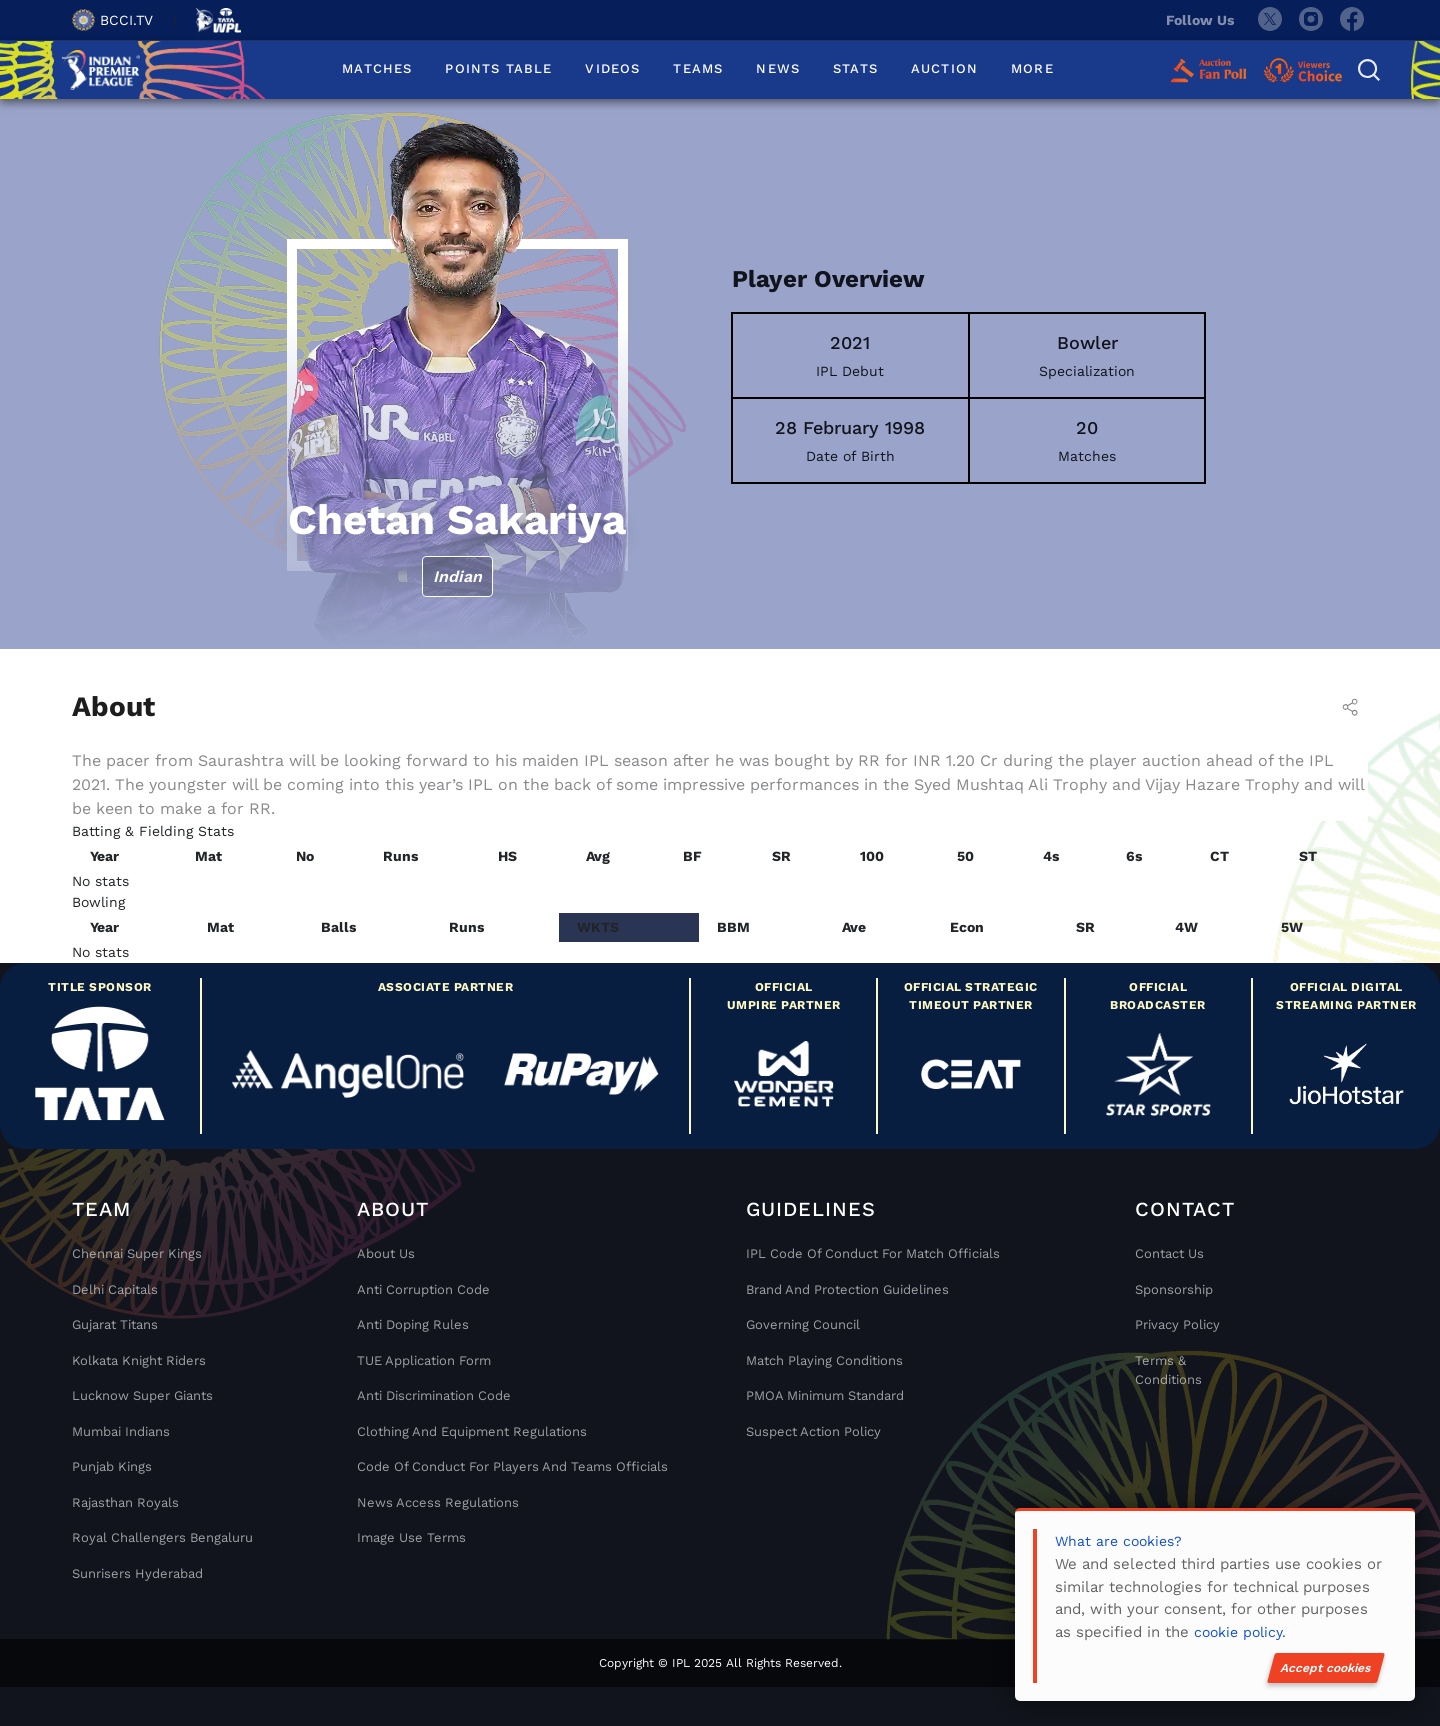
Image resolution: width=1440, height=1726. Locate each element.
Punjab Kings (112, 1466)
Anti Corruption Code (423, 1289)
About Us (386, 1253)
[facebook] (1353, 20)
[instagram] (1311, 20)
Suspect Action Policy (813, 1431)
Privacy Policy (1177, 1324)
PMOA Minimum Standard (825, 1395)
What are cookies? (1118, 1541)
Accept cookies (1326, 1668)
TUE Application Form (424, 1360)
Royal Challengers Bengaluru (162, 1537)
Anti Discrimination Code (434, 1395)
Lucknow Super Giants (142, 1395)
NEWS (778, 68)
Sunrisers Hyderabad (137, 1573)
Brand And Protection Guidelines (847, 1289)
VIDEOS (612, 68)
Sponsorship (1174, 1289)
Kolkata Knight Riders (139, 1360)
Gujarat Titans (115, 1324)
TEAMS (698, 68)
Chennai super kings (137, 1253)
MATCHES (377, 68)
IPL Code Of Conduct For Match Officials (873, 1253)
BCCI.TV (112, 20)
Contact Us (1169, 1253)
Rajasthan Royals (125, 1502)
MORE (1032, 68)
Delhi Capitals (115, 1289)
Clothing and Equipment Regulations (472, 1431)
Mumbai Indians (121, 1431)
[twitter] (1269, 20)
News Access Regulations (438, 1502)
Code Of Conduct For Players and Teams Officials (512, 1466)
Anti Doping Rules (413, 1324)
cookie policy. (1240, 1632)
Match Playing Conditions (824, 1360)
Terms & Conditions (1168, 1370)
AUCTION (944, 68)
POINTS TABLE (498, 68)
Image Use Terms (411, 1537)
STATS (855, 68)
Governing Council (803, 1324)
